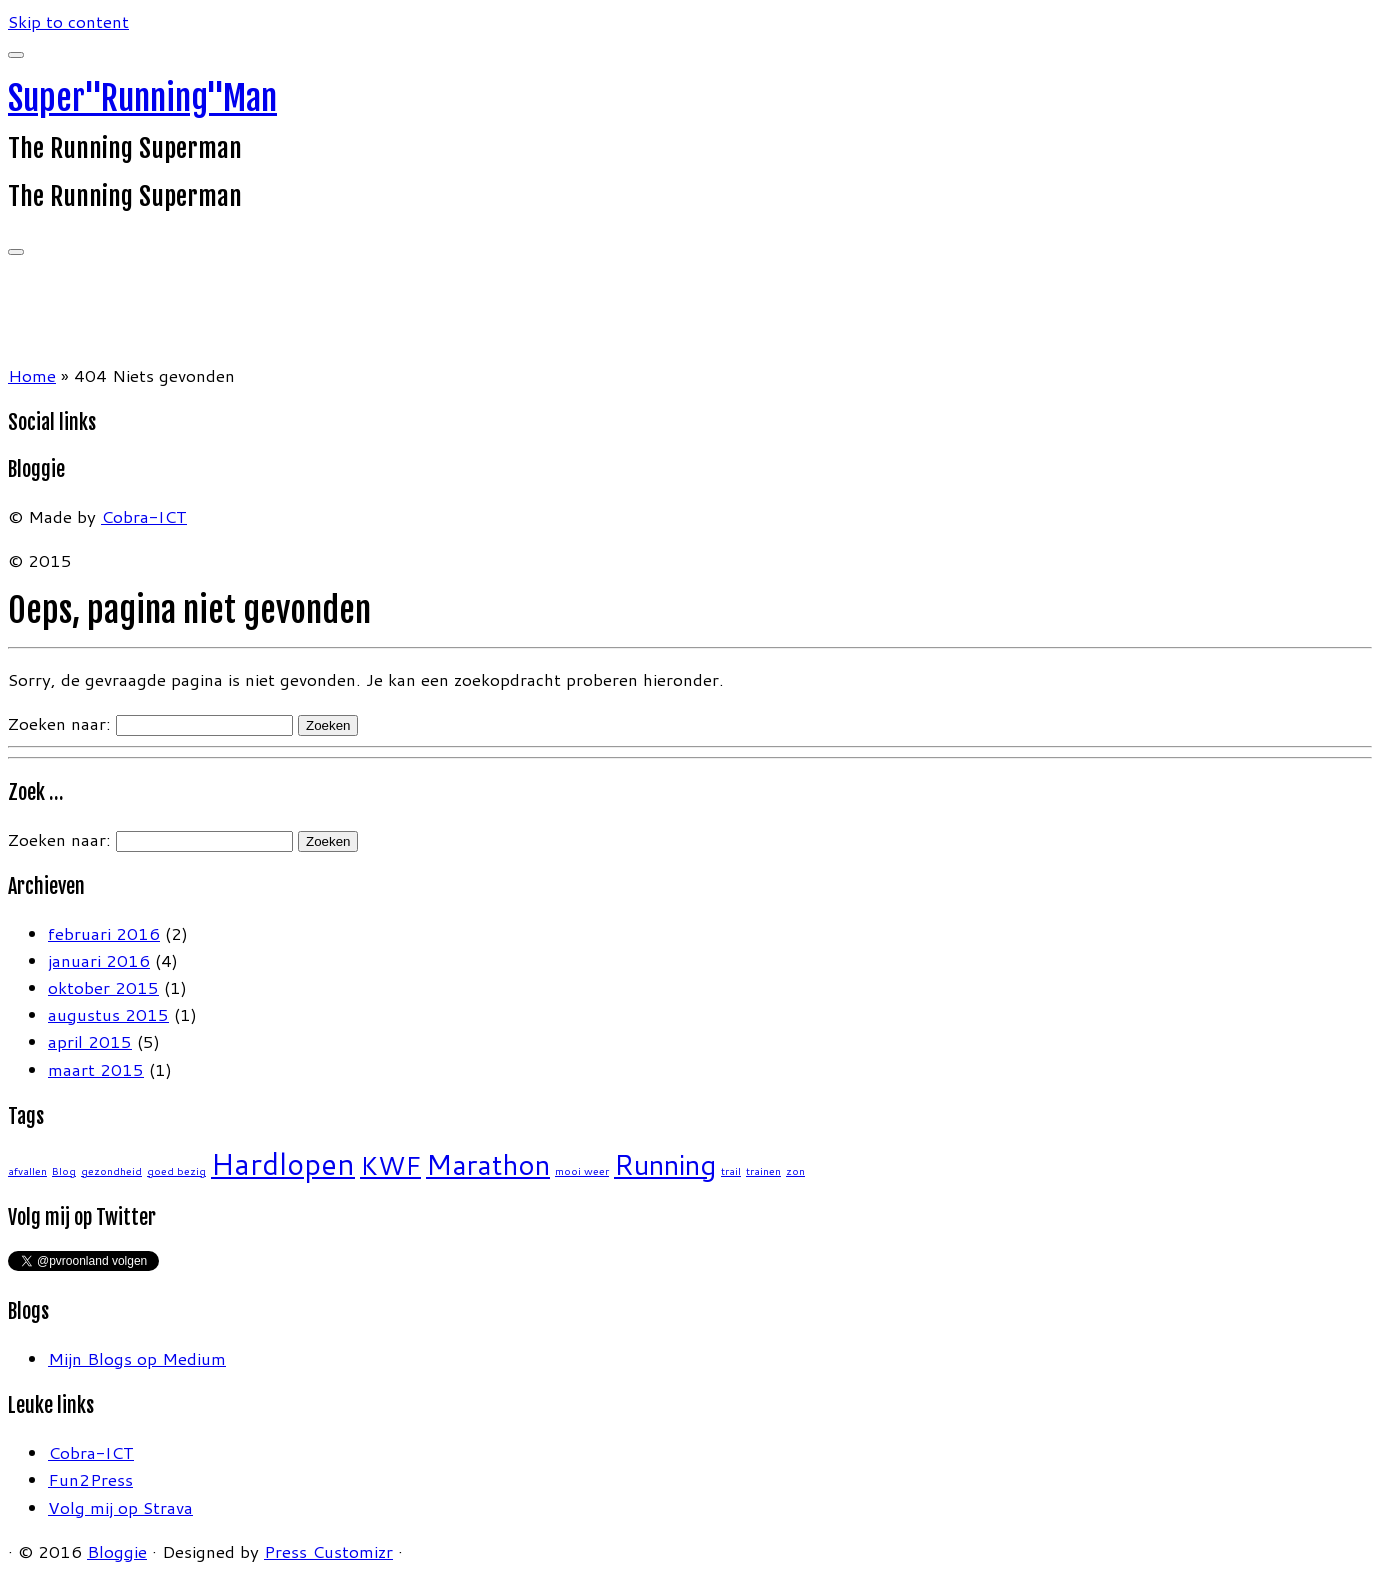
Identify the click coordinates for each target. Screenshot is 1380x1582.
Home (32, 375)
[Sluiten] (16, 55)
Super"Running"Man (142, 98)
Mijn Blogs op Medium (137, 1358)
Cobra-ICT (144, 516)
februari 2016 (104, 933)
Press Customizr (328, 1551)
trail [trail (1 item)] (731, 1170)
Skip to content (68, 21)
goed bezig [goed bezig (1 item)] (176, 1170)
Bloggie (117, 1551)
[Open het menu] (16, 252)
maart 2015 (96, 1069)
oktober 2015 (103, 987)
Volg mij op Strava (120, 1507)
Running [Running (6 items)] (665, 1164)
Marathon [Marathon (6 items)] (488, 1164)
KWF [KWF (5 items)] (390, 1165)
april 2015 (90, 1041)
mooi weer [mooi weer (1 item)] (582, 1170)
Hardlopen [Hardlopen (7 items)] (283, 1163)
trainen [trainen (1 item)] (763, 1170)
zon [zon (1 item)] (795, 1170)
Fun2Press (90, 1479)
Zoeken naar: (59, 723)
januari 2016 (99, 960)
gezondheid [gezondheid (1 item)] (111, 1170)
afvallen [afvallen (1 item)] (27, 1170)
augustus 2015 (108, 1014)
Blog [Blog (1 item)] (64, 1170)
